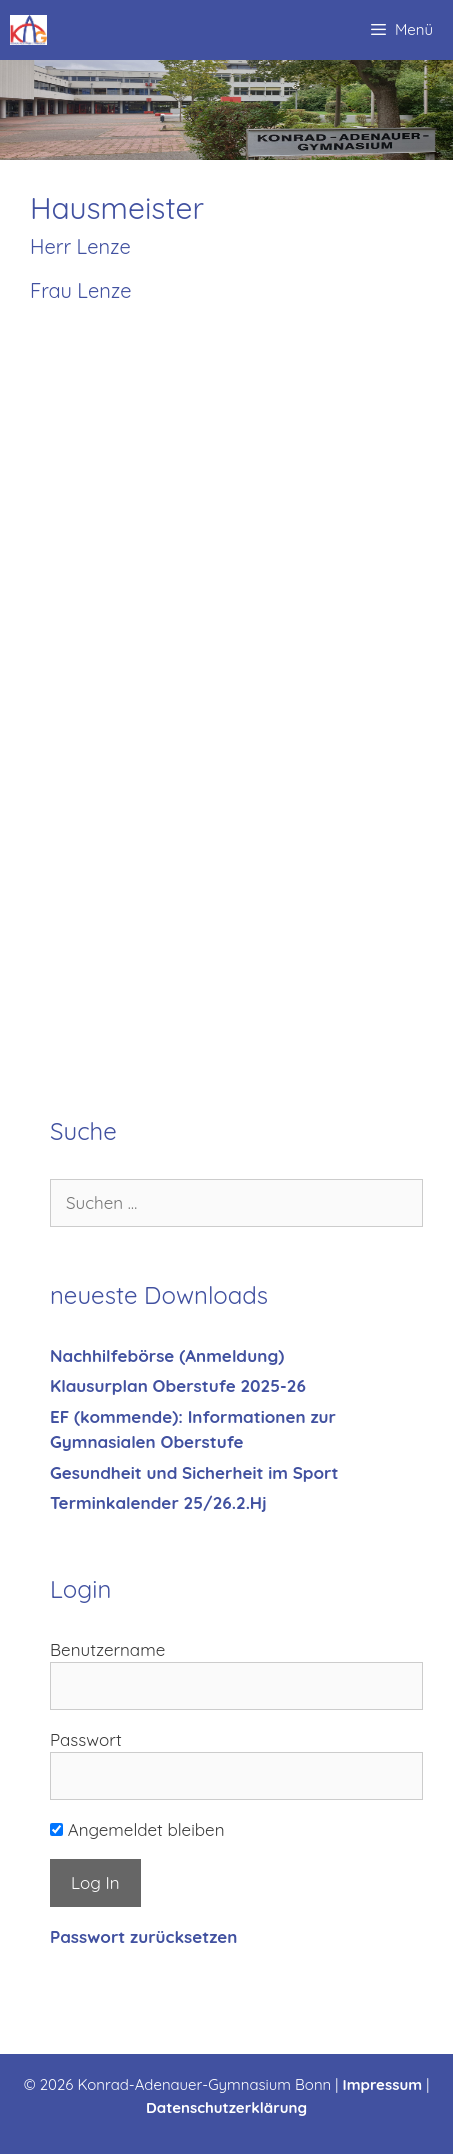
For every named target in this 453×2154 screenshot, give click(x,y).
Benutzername (107, 1649)
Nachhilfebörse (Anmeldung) (167, 1355)
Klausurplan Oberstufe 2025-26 (178, 1385)
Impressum (383, 2084)
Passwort (86, 1739)
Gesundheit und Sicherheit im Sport (194, 1472)
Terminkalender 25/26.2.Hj (158, 1502)
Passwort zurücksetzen (143, 1936)
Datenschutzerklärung (226, 2107)
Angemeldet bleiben (137, 1829)
